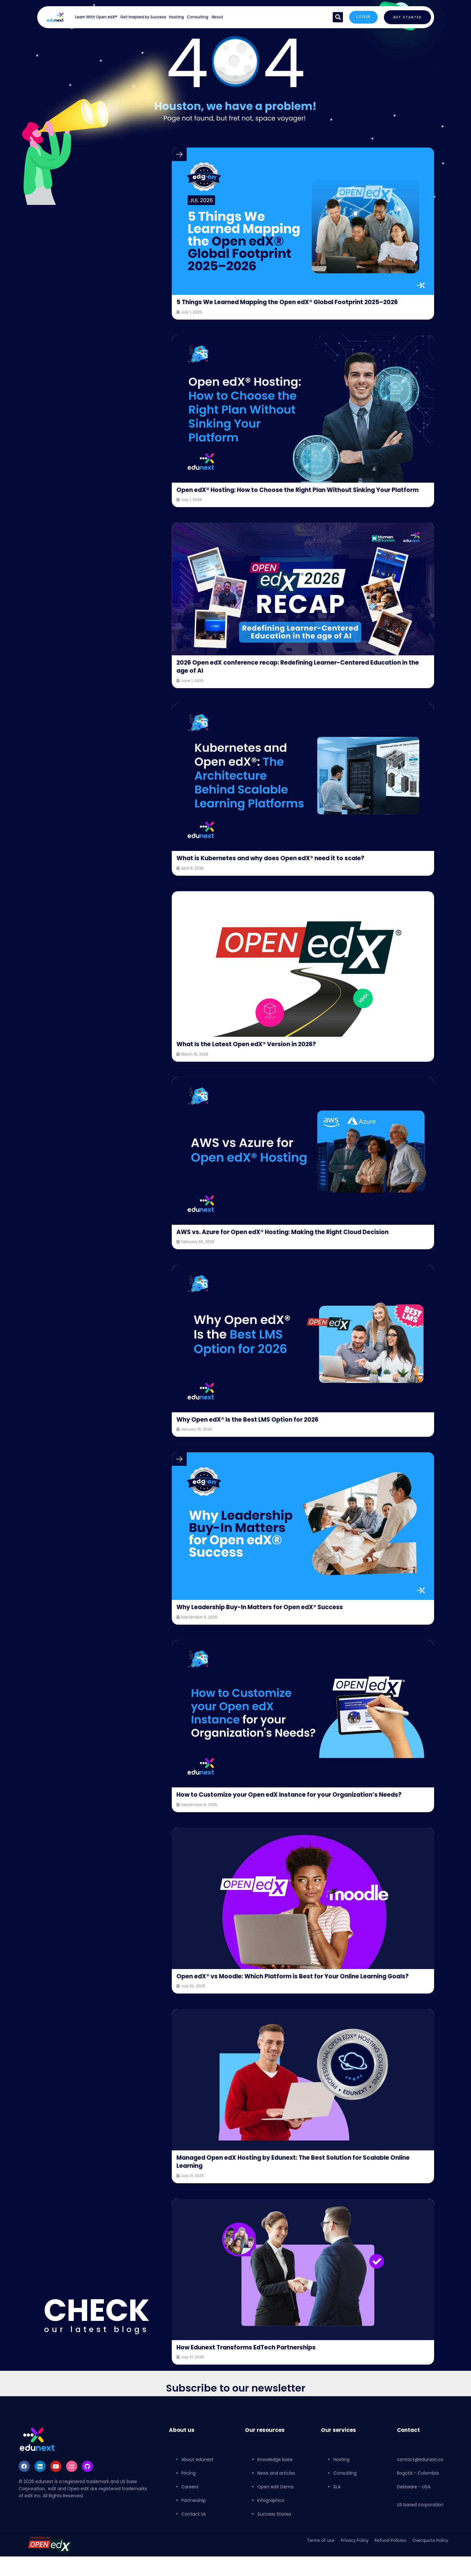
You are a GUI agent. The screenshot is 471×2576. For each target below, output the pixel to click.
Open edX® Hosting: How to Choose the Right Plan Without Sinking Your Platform (298, 502)
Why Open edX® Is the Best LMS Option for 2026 (257, 1436)
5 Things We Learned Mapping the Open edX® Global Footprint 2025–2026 (295, 306)
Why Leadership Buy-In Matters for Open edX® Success (271, 1623)
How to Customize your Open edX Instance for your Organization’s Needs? (291, 1815)
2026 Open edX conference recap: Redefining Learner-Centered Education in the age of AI (286, 683)
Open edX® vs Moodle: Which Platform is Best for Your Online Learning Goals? (295, 2004)
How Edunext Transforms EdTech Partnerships (256, 2379)
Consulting (197, 17)
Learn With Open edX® (96, 17)
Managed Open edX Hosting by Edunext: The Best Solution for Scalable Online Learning (298, 2194)
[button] (335, 17)
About (217, 17)
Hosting (176, 17)
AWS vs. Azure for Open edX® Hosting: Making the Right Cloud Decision (298, 1248)
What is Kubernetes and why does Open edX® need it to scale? (283, 874)
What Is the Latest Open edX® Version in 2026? (256, 1060)
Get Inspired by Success (143, 17)
